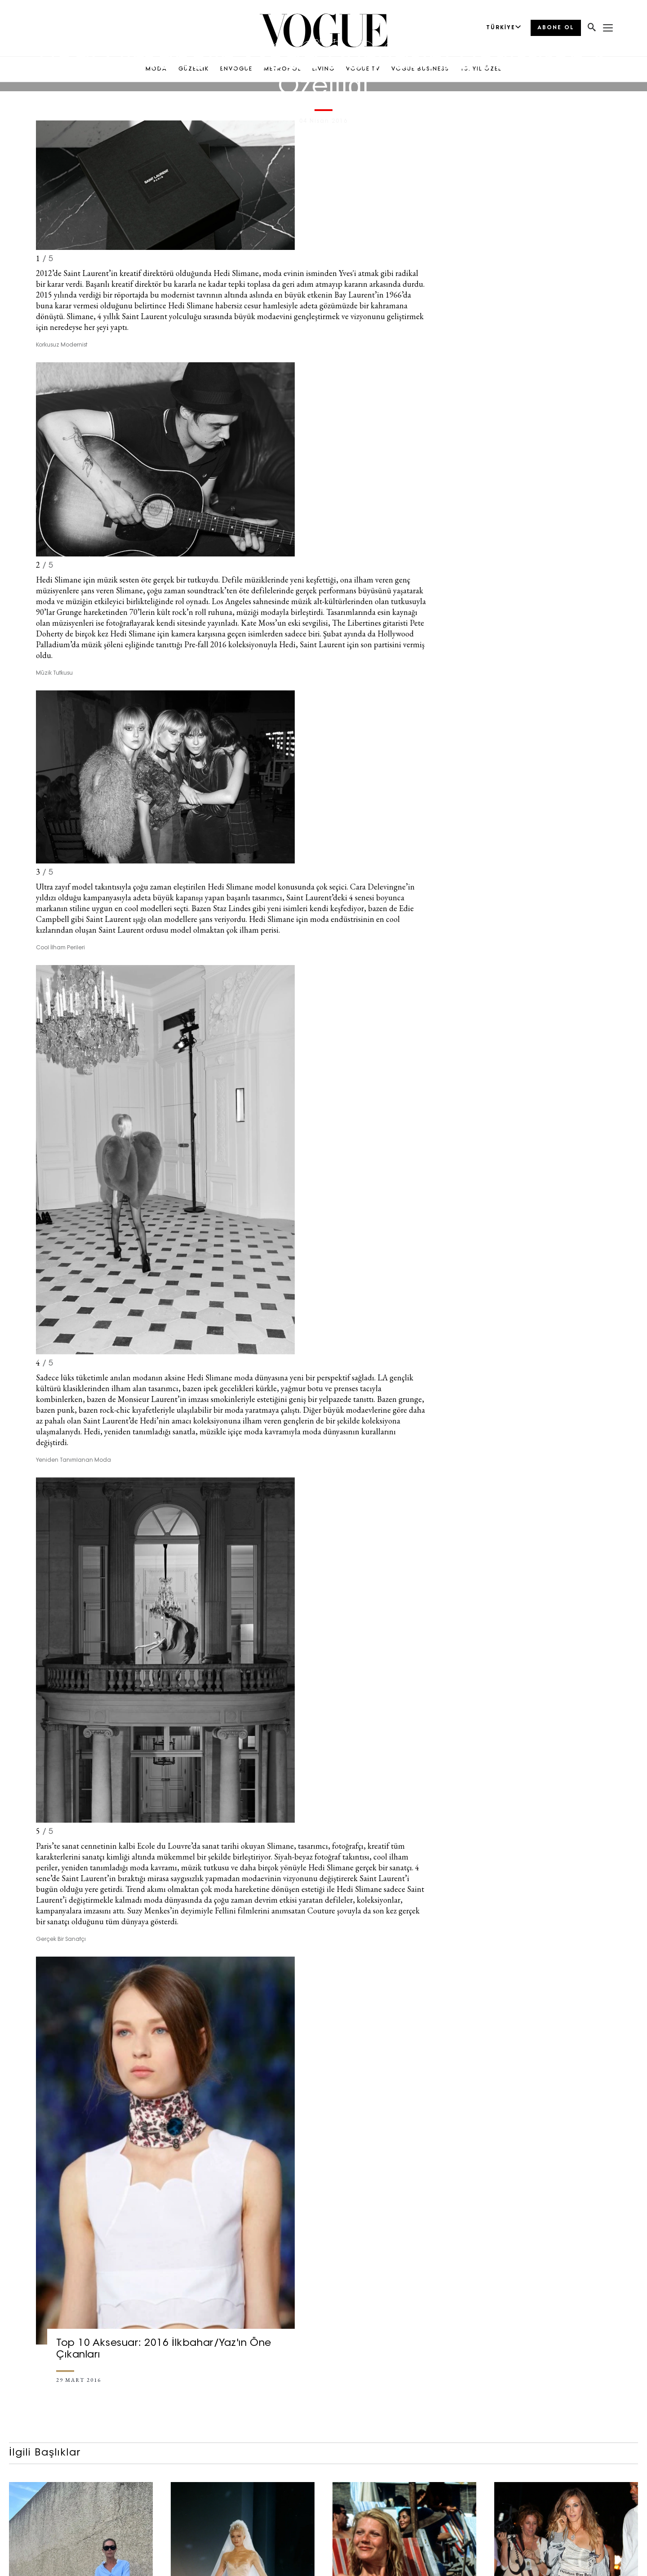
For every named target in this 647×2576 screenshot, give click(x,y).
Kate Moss (258, 623)
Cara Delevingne (378, 886)
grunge (410, 1399)
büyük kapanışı (178, 897)
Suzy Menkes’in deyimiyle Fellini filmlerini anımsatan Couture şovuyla (244, 1910)
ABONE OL (555, 28)
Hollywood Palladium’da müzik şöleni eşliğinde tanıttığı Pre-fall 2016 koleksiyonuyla (225, 639)
